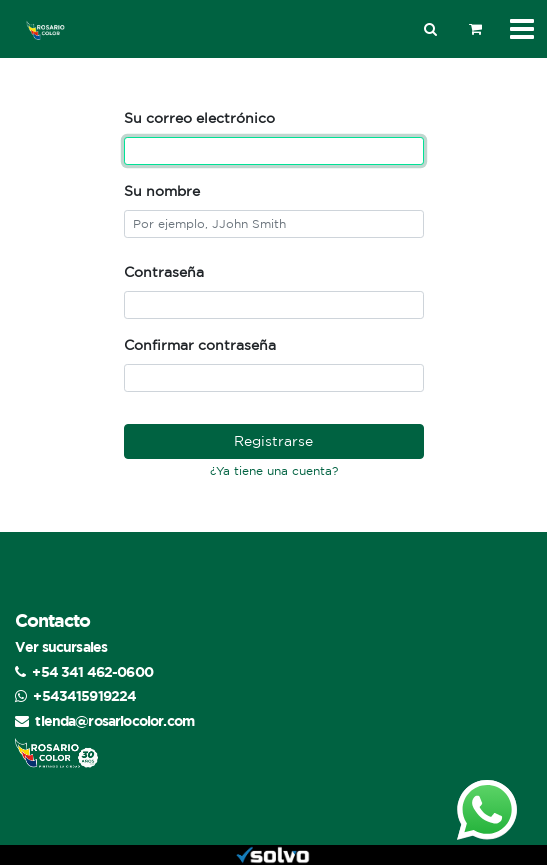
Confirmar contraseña (200, 345)
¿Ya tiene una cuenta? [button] (274, 470)
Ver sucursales (61, 646)
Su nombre (162, 191)
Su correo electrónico (199, 118)
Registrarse (273, 441)
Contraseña (164, 272)
